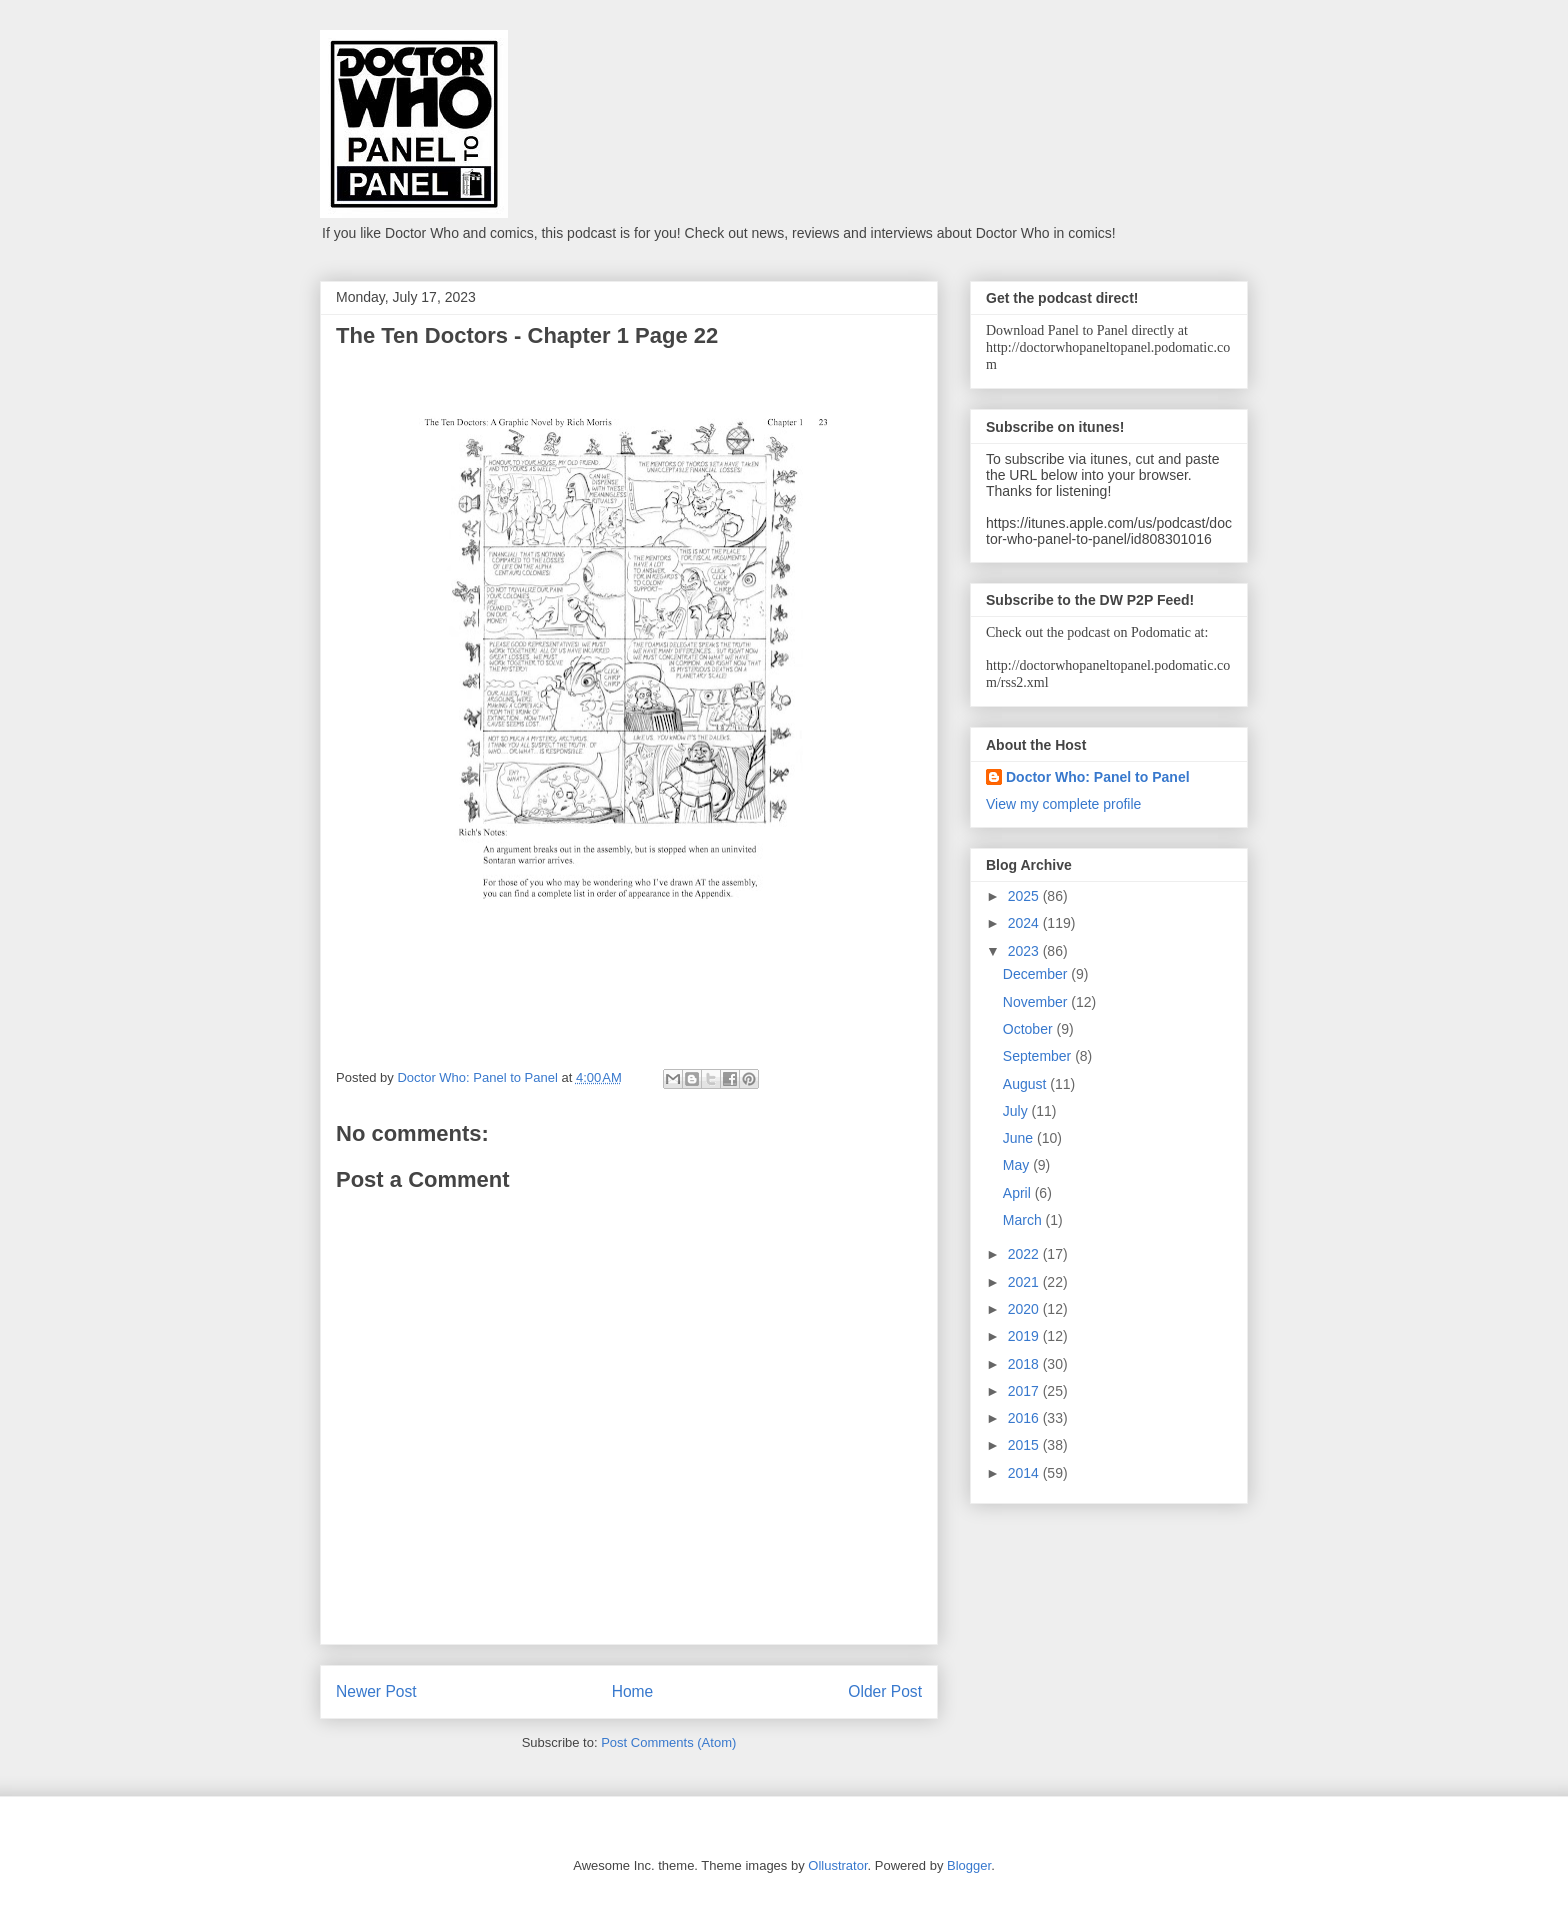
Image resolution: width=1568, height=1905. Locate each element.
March (1024, 1220)
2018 (1025, 1364)
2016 (1025, 1418)
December (1037, 974)
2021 (1025, 1282)
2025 (1025, 896)
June (1020, 1138)
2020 (1025, 1309)
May (1018, 1165)
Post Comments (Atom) (668, 1742)
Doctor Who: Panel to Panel (1098, 777)
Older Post (885, 1691)
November (1037, 1002)
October (1030, 1029)
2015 (1025, 1445)
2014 (1025, 1473)
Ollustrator (837, 1865)
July (1017, 1111)
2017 (1025, 1391)
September (1039, 1056)
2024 (1025, 923)
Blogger (969, 1865)
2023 (1025, 951)
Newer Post (376, 1691)
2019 (1025, 1336)
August (1026, 1084)
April (1019, 1193)
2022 (1025, 1254)
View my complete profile (1063, 804)
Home (633, 1691)
